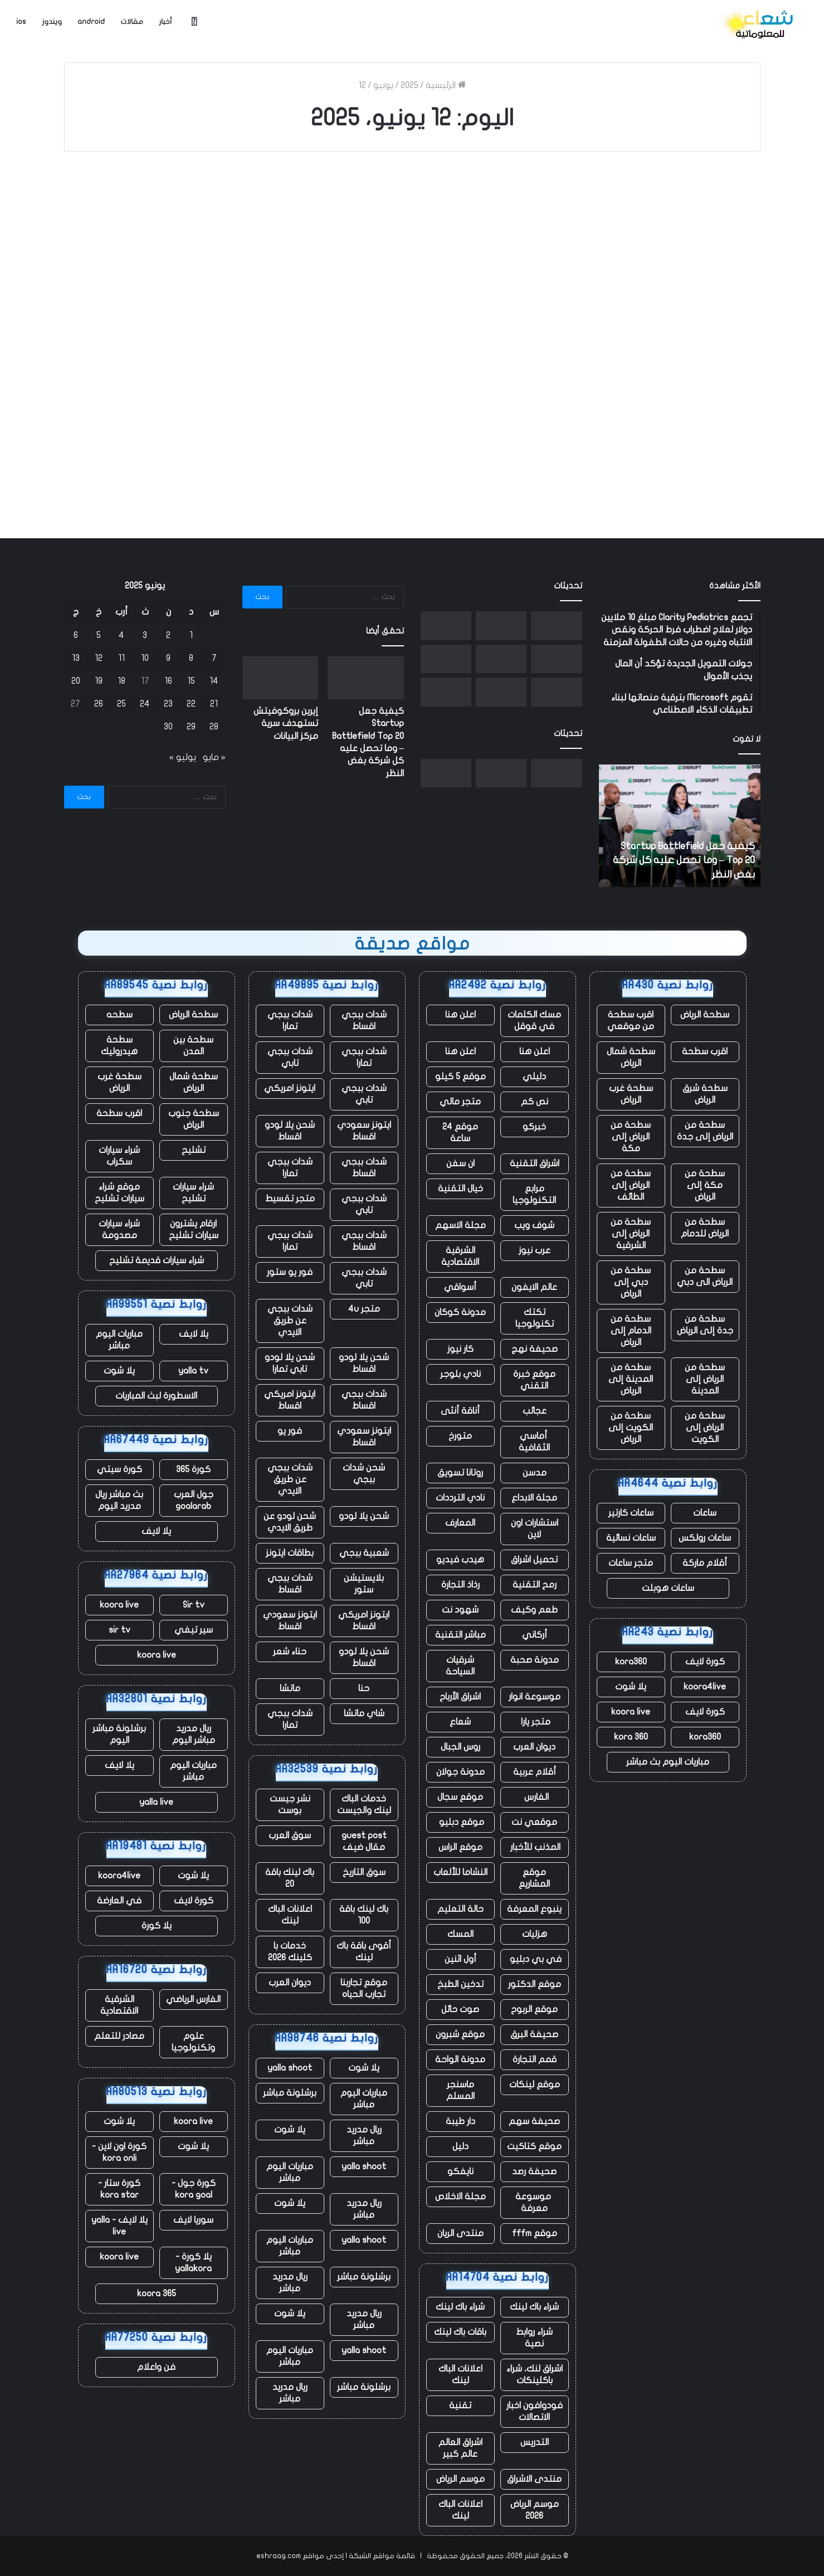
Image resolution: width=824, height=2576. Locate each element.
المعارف (460, 1522)
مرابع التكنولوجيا (534, 1194)
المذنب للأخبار (534, 1847)
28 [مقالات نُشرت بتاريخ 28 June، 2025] (213, 726)
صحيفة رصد (534, 2171)
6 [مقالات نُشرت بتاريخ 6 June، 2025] (76, 635)
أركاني (534, 1634)
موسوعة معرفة (534, 2202)
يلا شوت (630, 1686)
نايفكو (460, 2171)
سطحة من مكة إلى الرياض (705, 1185)
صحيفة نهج (534, 1349)
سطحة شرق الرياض (705, 1094)
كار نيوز (460, 1349)
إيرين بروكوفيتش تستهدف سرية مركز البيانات (285, 724)
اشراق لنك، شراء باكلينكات (534, 2374)
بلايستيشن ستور (364, 1584)
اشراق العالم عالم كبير (460, 2448)
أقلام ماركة (704, 1563)
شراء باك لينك (534, 2306)
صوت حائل (460, 2009)
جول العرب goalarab (193, 1500)
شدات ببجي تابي (290, 1057)
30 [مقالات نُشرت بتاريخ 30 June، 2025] (168, 726)
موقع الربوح (534, 2009)
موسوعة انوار (534, 1696)
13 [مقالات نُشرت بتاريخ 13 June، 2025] (76, 658)
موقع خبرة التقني (534, 1380)
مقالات (131, 22)
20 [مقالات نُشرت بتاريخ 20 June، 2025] (75, 680)
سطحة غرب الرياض (631, 1094)
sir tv (119, 1629)
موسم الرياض (460, 2479)
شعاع (460, 1721)
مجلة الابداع (534, 1497)
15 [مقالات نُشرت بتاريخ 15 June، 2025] (191, 680)
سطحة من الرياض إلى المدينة (705, 1379)
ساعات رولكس (705, 1537)
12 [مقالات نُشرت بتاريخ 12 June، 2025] (99, 658)
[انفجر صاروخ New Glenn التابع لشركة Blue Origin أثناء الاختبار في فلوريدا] (501, 659)
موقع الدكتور (534, 1984)
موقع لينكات (534, 2084)
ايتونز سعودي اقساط (364, 1131)
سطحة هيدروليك (119, 1045)
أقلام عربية (534, 1771)
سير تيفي (193, 1629)
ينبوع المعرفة (534, 1909)
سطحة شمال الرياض (631, 1057)
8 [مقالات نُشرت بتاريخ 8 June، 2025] (191, 658)
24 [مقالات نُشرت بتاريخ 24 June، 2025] (145, 703)
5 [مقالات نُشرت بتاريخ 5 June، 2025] (98, 635)
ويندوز (52, 22)
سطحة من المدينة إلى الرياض (630, 1379)
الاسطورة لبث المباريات (156, 1395)
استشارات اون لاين (534, 1528)
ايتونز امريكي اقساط (289, 1400)
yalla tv (193, 1370)
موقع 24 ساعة (460, 1132)
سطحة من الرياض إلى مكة (631, 1137)
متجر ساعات (630, 1563)
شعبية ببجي (364, 1552)
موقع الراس (460, 1847)
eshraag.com (278, 2556)
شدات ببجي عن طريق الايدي (290, 1320)
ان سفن (460, 1163)
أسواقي (460, 1287)
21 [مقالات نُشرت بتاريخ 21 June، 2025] (214, 703)
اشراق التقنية (534, 1163)
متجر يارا (534, 1721)
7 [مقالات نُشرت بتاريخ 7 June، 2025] (214, 658)
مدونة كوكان (460, 1312)
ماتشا (290, 1688)
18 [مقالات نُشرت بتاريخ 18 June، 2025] (121, 680)
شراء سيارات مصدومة (119, 1229)
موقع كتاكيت (534, 2146)
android (91, 22)
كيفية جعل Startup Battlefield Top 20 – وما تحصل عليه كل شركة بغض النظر (684, 860)
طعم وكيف (534, 1609)
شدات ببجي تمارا (290, 1020)
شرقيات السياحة (460, 1665)
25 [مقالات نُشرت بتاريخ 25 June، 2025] (121, 703)
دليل (460, 2146)
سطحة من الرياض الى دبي (705, 1276)
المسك (460, 1934)
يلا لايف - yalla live (119, 2225)
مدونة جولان (460, 1771)
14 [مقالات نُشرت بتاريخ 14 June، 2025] (213, 680)
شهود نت (460, 1609)
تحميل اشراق (534, 1559)
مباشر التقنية (460, 1634)
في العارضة (119, 1900)
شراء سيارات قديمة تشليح (156, 1260)
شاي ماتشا (364, 1713)
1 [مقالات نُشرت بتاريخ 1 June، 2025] (191, 635)
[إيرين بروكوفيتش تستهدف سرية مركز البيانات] (501, 625)
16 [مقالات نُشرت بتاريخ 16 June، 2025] (168, 680)
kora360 (631, 1661)
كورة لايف (705, 1661)
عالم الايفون (534, 1287)
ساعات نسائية (631, 1537)
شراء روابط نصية (534, 2337)
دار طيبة (460, 2121)
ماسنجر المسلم (460, 2090)
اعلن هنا (460, 1014)
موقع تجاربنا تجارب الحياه (363, 1988)
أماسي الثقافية (534, 1441)
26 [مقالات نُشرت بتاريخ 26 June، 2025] (98, 703)
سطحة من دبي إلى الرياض (631, 1282)
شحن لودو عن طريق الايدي (290, 1522)
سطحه (119, 1014)
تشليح (194, 1150)
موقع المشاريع (534, 1878)
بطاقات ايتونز (290, 1552)
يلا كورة (157, 1925)
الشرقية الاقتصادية (460, 1256)
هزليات (534, 1934)
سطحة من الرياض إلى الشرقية (631, 1234)
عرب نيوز (534, 1250)
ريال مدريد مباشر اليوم (193, 1734)
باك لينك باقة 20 (289, 1878)
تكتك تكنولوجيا (534, 1318)
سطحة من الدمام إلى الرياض (631, 1330)
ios (21, 22)
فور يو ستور (290, 1272)
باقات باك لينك (460, 2331)
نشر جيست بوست (290, 1804)
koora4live (705, 1686)
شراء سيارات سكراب (119, 1156)
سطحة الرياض (704, 1014)
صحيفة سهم (534, 2121)
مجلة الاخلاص (460, 2196)
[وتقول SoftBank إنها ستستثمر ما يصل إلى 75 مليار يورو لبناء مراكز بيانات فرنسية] (446, 625)
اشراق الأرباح (460, 1696)
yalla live (156, 1802)
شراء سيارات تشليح (193, 1192)
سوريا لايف (193, 2219)
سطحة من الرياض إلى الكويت (705, 1427)
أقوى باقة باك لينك (364, 1951)
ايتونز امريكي (289, 1088)
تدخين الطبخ (460, 1984)
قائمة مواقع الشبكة (382, 2556)
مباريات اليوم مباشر (363, 2098)
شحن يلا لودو (364, 1516)
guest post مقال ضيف (364, 1841)
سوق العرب (290, 1835)
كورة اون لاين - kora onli (119, 2152)
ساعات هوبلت (668, 1588)
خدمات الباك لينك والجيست (364, 1804)
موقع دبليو (460, 1822)
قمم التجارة (535, 2059)
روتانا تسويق (460, 1472)
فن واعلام (156, 2367)
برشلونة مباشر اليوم (119, 1734)
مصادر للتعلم (119, 2036)
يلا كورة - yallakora (193, 2262)
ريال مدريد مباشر (364, 2135)
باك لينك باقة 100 (363, 1915)
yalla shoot (289, 2067)
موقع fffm (534, 2233)
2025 (409, 85)
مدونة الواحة (460, 2059)
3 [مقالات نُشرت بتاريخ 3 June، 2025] (145, 635)
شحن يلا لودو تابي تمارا (290, 1363)
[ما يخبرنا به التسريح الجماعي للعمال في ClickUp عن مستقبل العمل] (501, 692)
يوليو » (182, 757)
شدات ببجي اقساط (364, 1020)
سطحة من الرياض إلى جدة (705, 1131)
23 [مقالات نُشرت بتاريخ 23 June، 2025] (168, 703)
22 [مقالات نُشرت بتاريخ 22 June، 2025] (191, 703)
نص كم (534, 1101)
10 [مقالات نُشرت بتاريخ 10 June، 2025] (145, 658)
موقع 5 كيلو (460, 1076)
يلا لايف (193, 1334)
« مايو (214, 757)
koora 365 (156, 2293)
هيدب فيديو (460, 1559)
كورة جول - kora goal (194, 2189)
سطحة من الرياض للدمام (705, 1228)
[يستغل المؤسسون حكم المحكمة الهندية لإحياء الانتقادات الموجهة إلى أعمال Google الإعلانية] (556, 659)
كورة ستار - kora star (119, 2189)
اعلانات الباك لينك (460, 2374)
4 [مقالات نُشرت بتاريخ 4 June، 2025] (121, 635)
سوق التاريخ (364, 1872)
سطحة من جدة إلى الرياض (705, 1324)
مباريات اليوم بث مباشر (667, 1761)
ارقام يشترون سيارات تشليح (193, 1229)
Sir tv (193, 1604)
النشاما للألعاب (460, 1872)
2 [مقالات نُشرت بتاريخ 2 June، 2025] (168, 635)
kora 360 (631, 1736)
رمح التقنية (535, 1584)
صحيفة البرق (534, 2034)
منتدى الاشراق (534, 2479)
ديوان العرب (534, 1746)
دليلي (534, 1076)
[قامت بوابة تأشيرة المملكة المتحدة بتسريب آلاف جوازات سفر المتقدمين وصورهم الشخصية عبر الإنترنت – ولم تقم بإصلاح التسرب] (556, 692)
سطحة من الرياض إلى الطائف (631, 1185)
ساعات (704, 1512)
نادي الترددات (460, 1497)
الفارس (534, 1797)
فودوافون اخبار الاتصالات (534, 2411)
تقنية (460, 2405)
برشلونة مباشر (289, 2092)
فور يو (289, 1430)
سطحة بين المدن (193, 1045)
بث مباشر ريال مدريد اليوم (119, 1500)
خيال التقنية (460, 1188)
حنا (363, 1688)
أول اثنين (460, 1959)
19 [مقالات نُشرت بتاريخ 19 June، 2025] (99, 680)
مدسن (535, 1472)
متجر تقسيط (290, 1198)
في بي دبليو (535, 1959)
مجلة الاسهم (460, 1225)
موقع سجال (460, 1797)
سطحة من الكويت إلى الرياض (630, 1427)
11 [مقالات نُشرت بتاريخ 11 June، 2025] (121, 658)
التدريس (534, 2442)
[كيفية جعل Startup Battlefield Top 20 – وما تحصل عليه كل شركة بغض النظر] (556, 625)
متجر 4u (364, 1308)
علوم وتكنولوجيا (193, 2042)
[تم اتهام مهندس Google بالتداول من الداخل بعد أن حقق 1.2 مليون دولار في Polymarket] (446, 659)
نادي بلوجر (460, 1374)
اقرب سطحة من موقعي (630, 1020)
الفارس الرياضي (193, 1999)
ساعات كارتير (631, 1512)
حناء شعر (289, 1651)
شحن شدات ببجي (364, 1473)
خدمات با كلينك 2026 (290, 1951)
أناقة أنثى (460, 1410)
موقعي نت (534, 1822)
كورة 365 (193, 1469)
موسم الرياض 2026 (534, 2510)
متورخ (460, 1435)
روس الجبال (460, 1746)
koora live (630, 1711)
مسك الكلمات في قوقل (534, 1020)
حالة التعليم (460, 1909)
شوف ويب (534, 1225)
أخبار (165, 22)
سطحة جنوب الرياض (193, 1119)
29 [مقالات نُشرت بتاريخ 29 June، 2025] (191, 726)
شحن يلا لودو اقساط (290, 1131)
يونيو (383, 85)
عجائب (535, 1410)
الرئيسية (446, 85)
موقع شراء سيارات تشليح (119, 1192)
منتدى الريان (460, 2233)
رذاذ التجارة (460, 1584)
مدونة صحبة (534, 1659)
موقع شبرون (460, 2034)
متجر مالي (460, 1101)
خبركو (534, 1126)
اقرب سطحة (705, 1051)
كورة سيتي (119, 1469)
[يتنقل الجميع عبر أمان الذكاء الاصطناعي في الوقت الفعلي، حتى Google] (446, 692)
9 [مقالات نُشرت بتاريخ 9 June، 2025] (168, 658)
